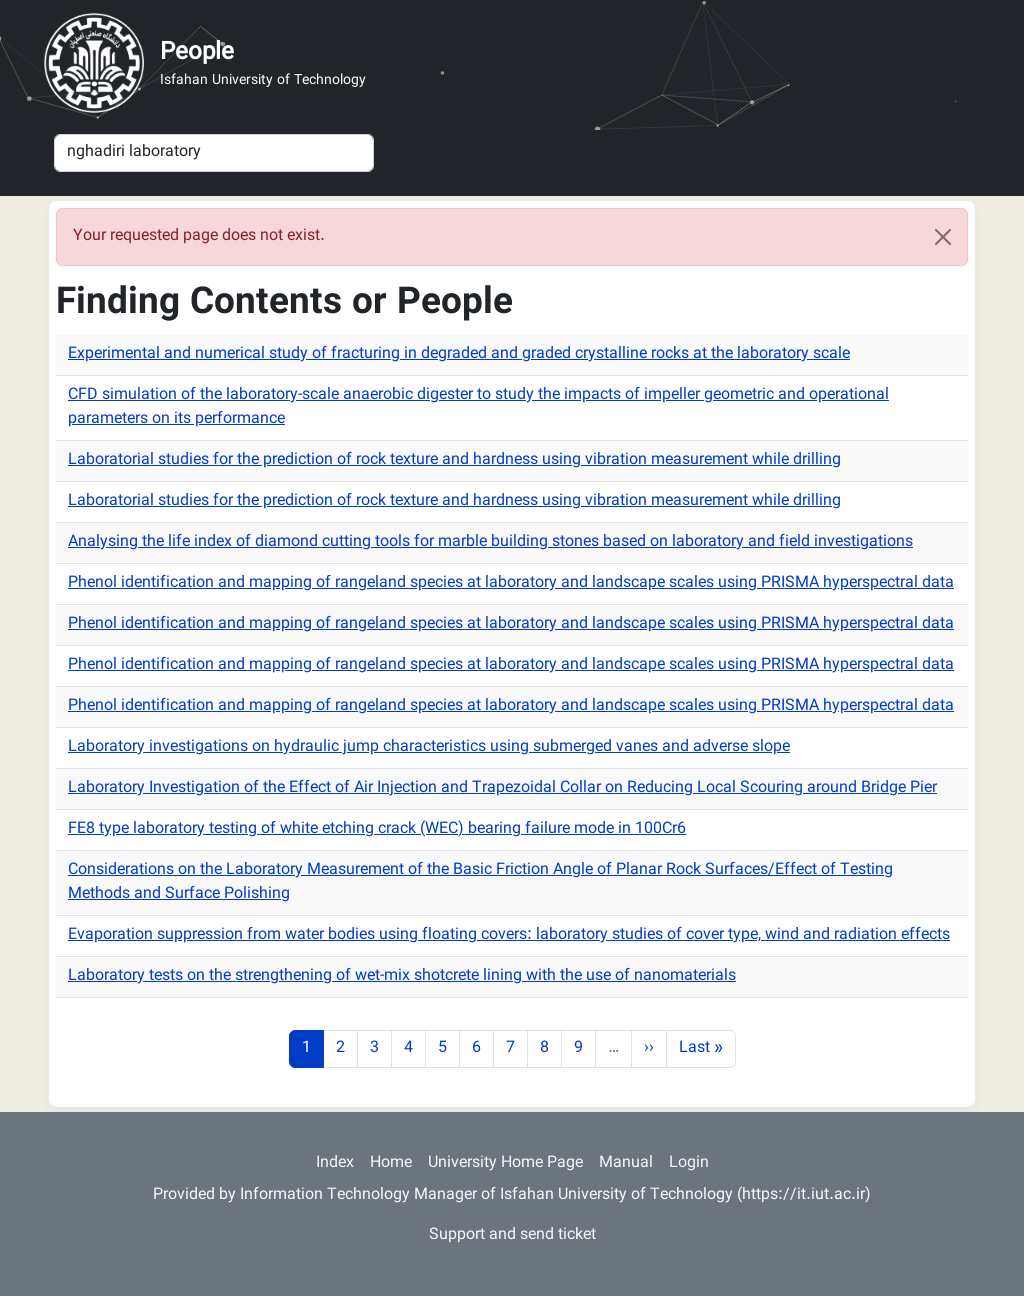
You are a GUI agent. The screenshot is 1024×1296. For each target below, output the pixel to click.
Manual (626, 1163)
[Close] (943, 237)
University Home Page (505, 1163)
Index (335, 1163)
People (197, 53)
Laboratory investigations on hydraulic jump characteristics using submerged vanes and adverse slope (429, 747)
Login (689, 1163)
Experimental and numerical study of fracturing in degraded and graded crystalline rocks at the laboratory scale (459, 354)
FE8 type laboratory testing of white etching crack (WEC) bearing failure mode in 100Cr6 (377, 829)
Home (391, 1163)
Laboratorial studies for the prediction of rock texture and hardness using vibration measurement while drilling (454, 460)
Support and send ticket (512, 1235)
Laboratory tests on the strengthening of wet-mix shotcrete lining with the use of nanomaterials (402, 976)
